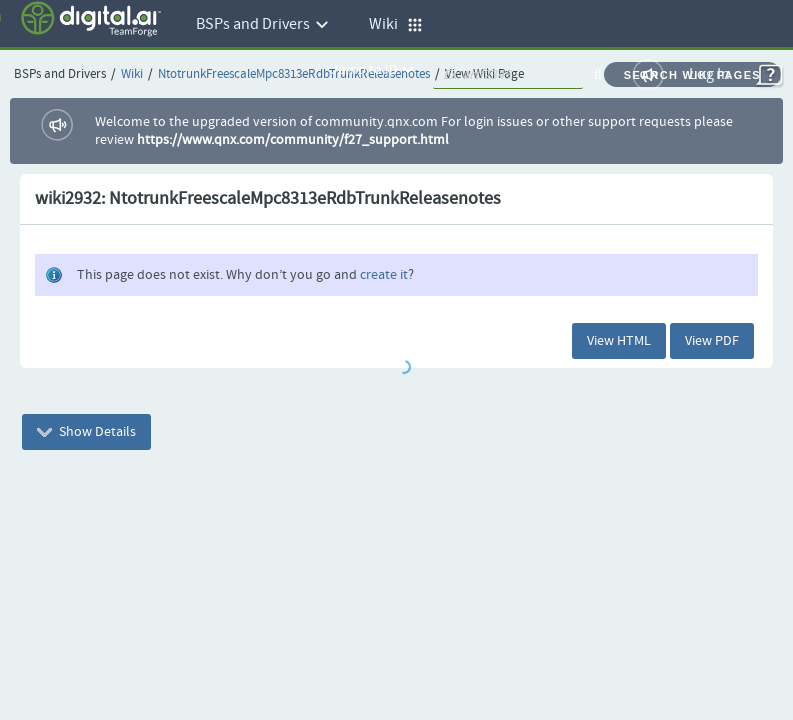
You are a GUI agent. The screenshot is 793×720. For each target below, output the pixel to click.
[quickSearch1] (508, 75)
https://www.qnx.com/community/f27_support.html (293, 140)
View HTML (619, 341)
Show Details (86, 432)
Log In (709, 74)
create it (384, 275)
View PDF (712, 341)
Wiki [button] (396, 24)
